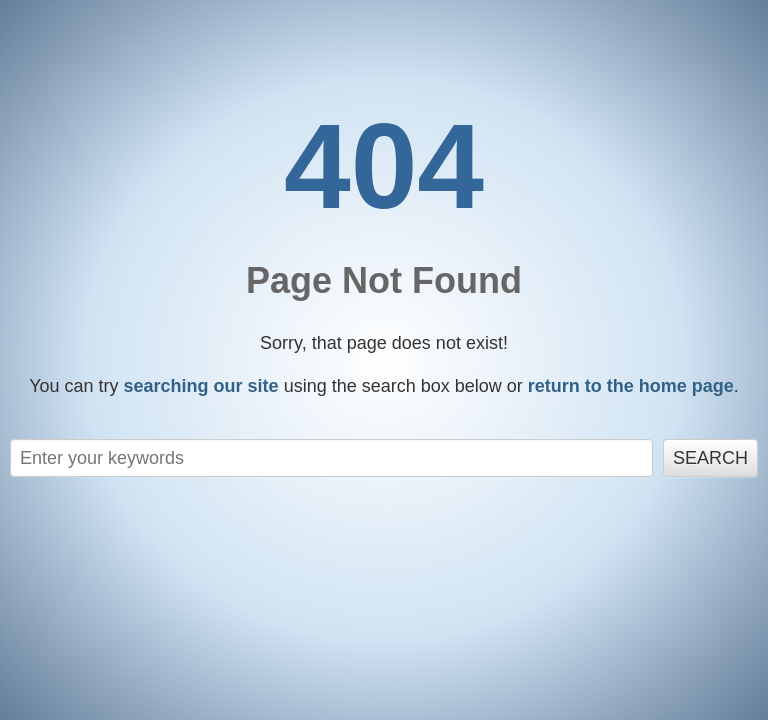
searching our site (201, 386)
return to (631, 386)
